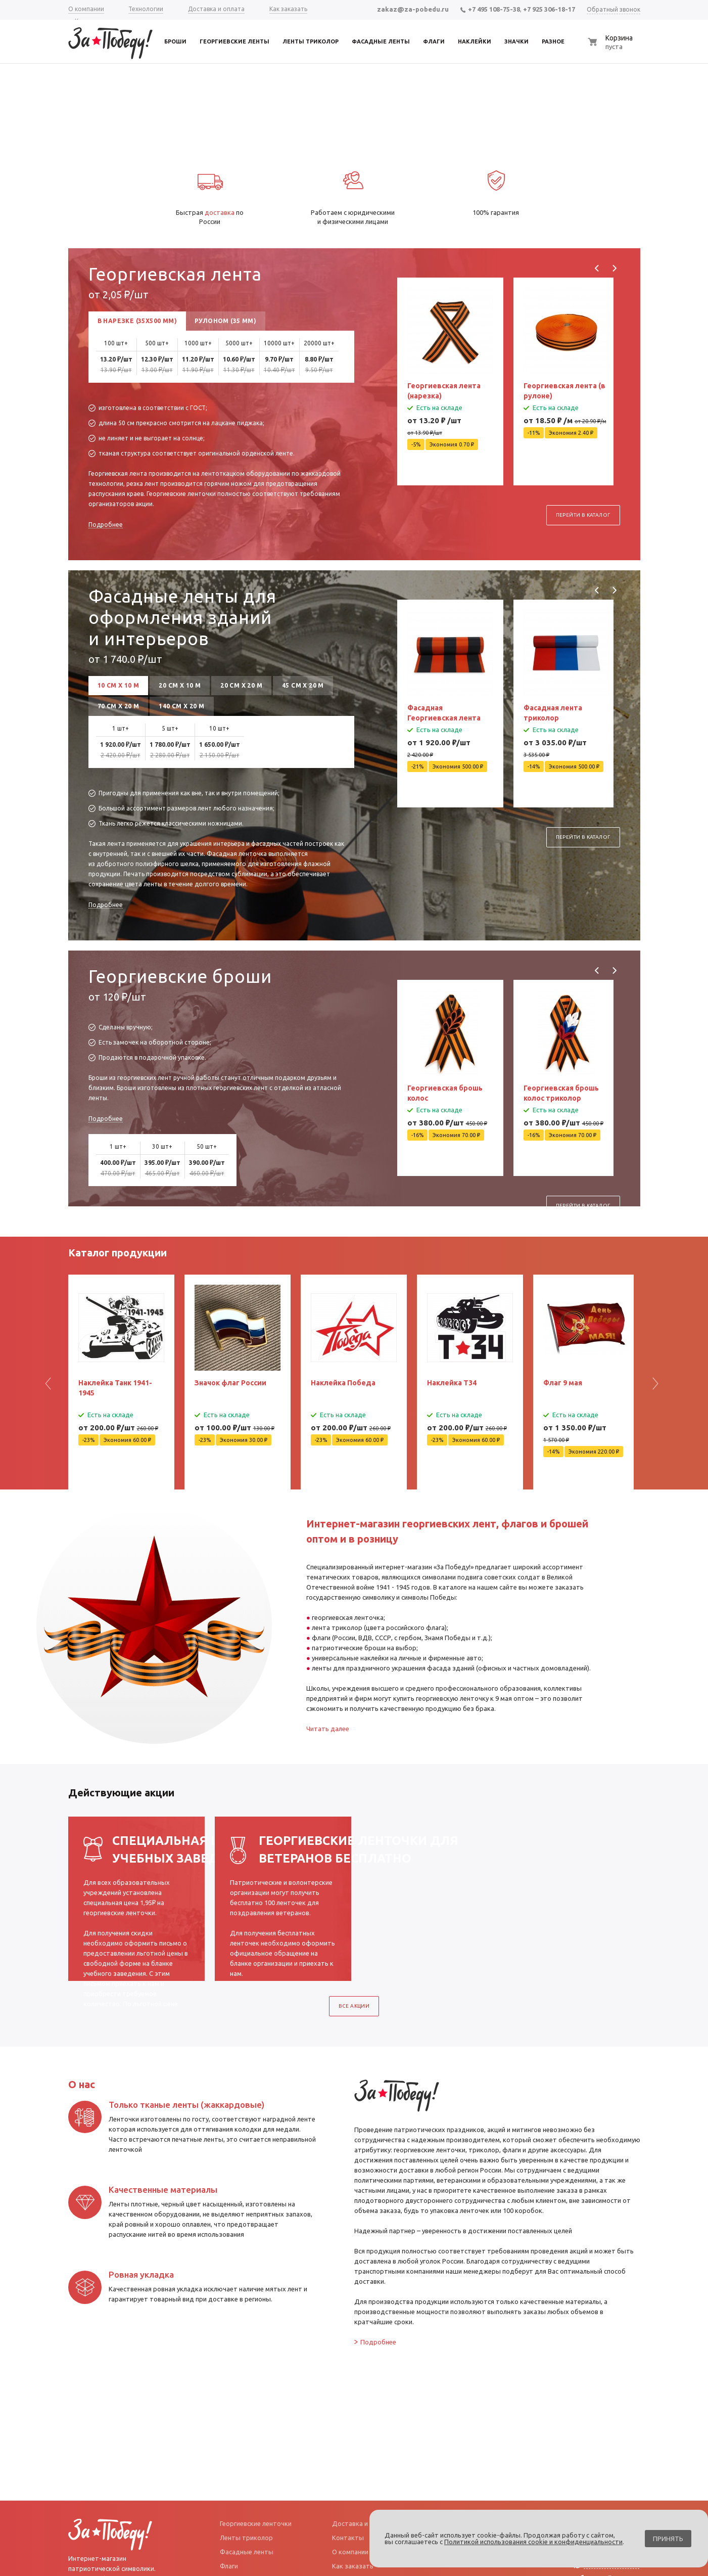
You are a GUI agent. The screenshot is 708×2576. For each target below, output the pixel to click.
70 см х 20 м (118, 706)
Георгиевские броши (180, 976)
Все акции (354, 2006)
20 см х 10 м (180, 685)
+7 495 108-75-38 (490, 9)
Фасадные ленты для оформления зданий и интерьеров (182, 617)
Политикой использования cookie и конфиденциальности (533, 2541)
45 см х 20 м (303, 685)
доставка (219, 212)
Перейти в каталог (583, 489)
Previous (597, 268)
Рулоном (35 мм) (225, 321)
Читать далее (327, 1728)
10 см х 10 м (118, 685)
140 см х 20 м (181, 706)
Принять (668, 2538)
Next (614, 268)
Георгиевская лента (175, 274)
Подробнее (105, 524)
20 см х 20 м (241, 685)
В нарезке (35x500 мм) (137, 321)
